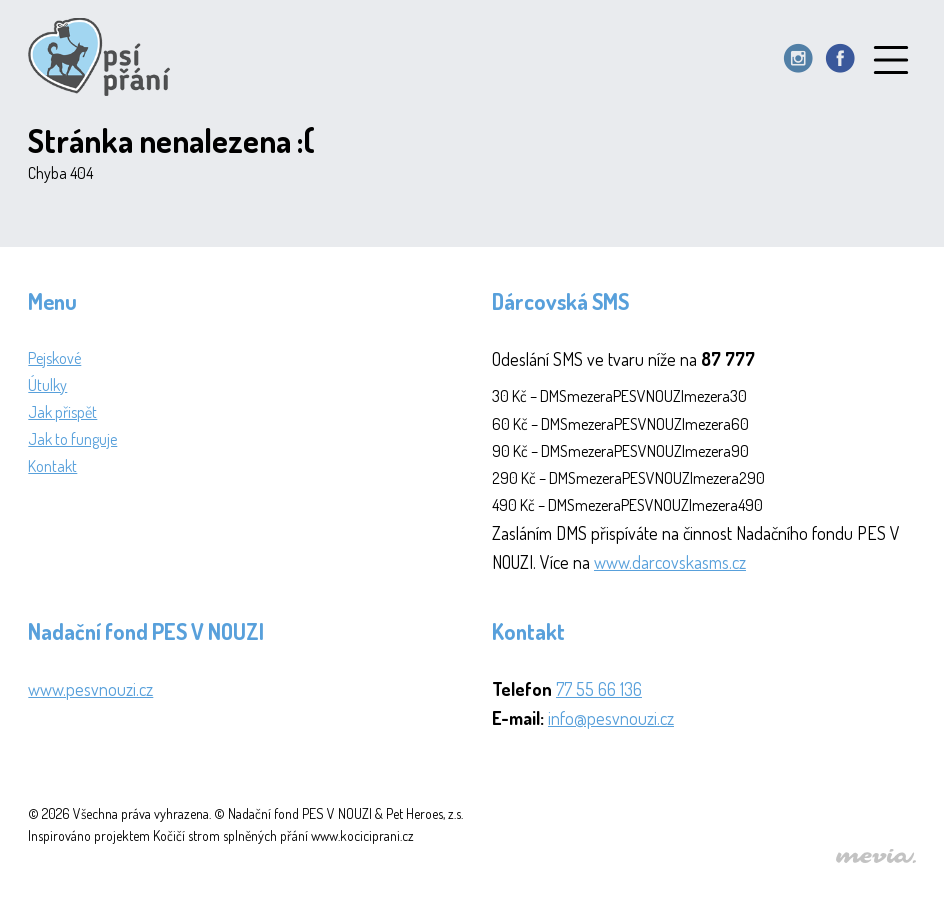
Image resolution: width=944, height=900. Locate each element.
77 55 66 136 (599, 689)
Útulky (47, 385)
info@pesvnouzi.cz (611, 718)
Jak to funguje (72, 439)
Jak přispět (62, 412)
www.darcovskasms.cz (670, 562)
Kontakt (52, 466)
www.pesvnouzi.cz (90, 689)
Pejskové (54, 358)
